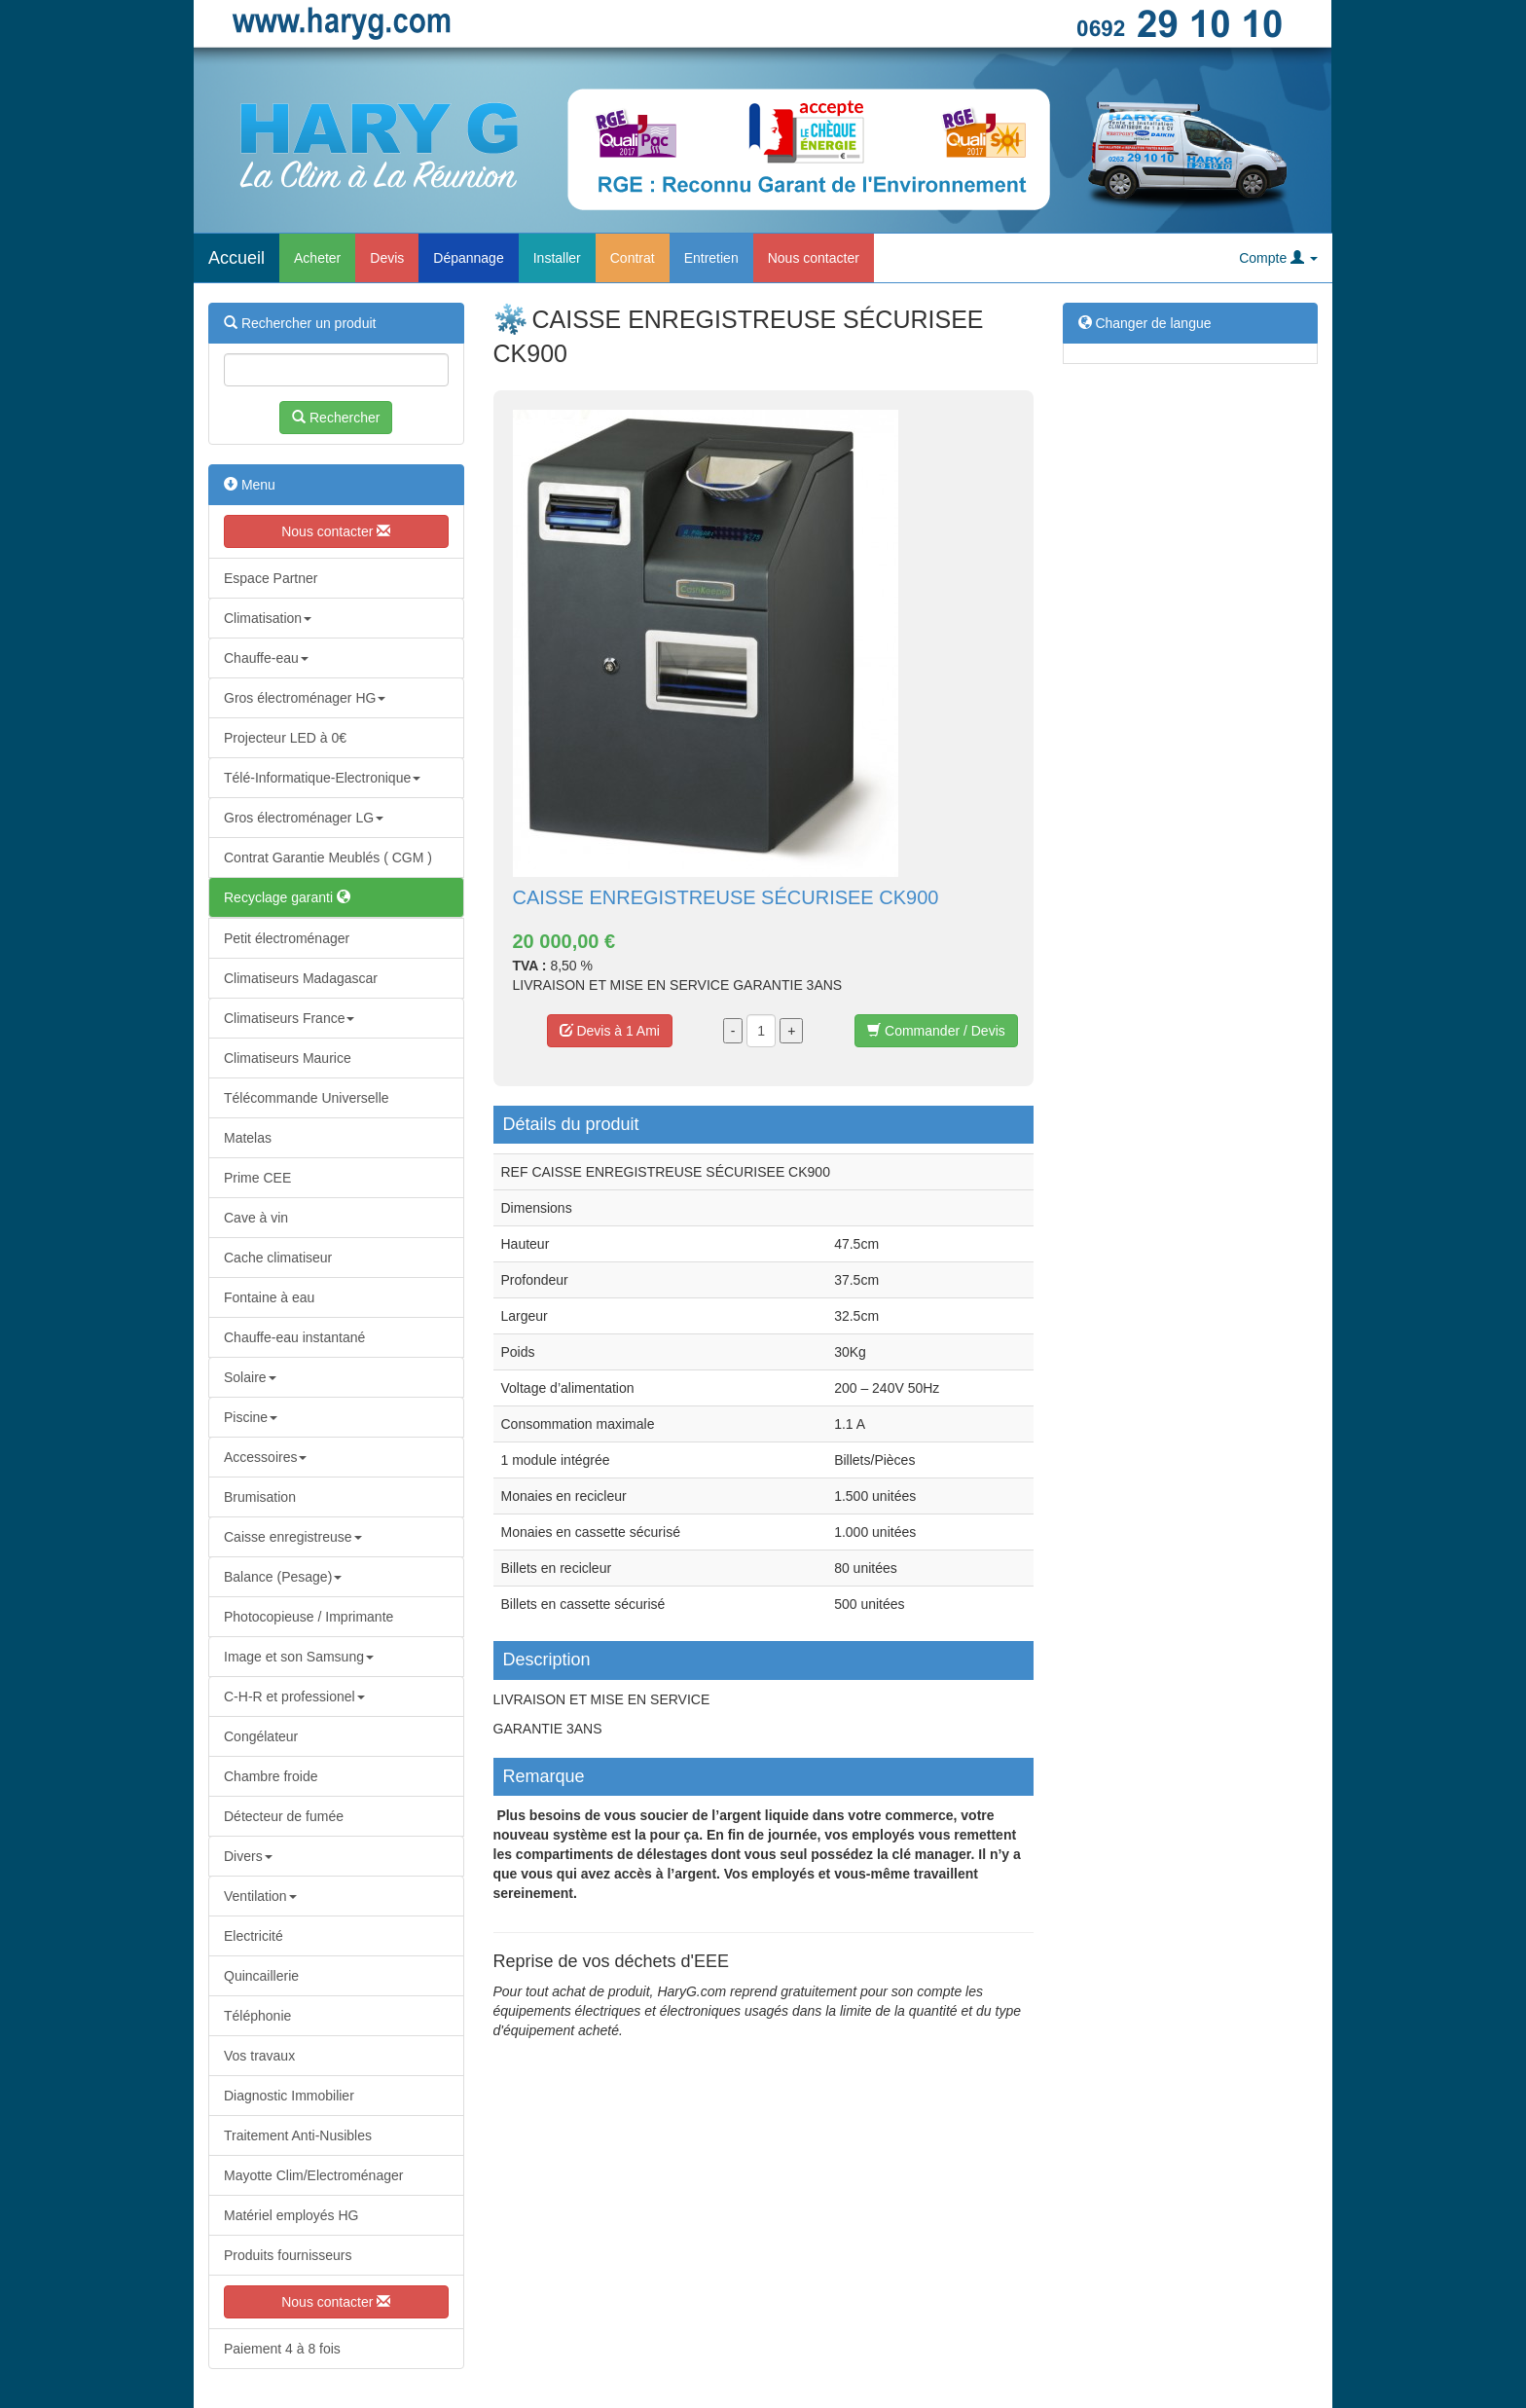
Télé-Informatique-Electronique (322, 777)
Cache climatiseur (278, 1257)
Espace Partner (271, 578)
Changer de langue (1145, 323)
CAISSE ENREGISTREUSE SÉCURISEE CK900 (726, 897)
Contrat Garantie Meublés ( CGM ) (328, 857)
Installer (557, 258)
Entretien (711, 258)
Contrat (632, 258)
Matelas (248, 1138)
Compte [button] (1278, 258)
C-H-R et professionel (294, 1696)
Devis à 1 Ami (610, 1031)
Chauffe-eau (266, 658)
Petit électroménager (286, 938)
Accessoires (265, 1457)
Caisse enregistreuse (293, 1537)
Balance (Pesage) (283, 1577)
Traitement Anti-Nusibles (298, 2135)
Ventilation (260, 1896)
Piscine (250, 1417)
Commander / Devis (936, 1031)
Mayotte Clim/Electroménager (313, 2175)
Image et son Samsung (299, 1656)
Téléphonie (257, 2016)
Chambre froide (271, 1776)
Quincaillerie (261, 1976)
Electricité (253, 1936)
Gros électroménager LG (303, 817)
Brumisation (260, 1497)
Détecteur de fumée (284, 1816)
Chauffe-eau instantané (294, 1337)
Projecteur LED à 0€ (285, 738)
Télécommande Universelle (306, 1098)
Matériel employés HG (291, 2215)
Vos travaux (259, 2055)
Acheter (317, 258)
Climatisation (267, 618)
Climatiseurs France (289, 1018)
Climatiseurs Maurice (287, 1058)
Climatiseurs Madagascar (301, 978)
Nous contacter (813, 258)
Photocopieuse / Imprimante (308, 1616)
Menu (249, 485)
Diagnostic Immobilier (289, 2095)
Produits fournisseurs (288, 2255)
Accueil (236, 258)
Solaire (250, 1377)
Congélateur (261, 1736)
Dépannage (468, 258)
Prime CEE (257, 1178)
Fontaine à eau (269, 1297)
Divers (248, 1856)
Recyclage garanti (287, 897)
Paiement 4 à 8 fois (282, 2348)
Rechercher (336, 417)
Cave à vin (256, 1217)
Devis (387, 258)
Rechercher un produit (300, 323)
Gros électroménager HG (304, 698)
